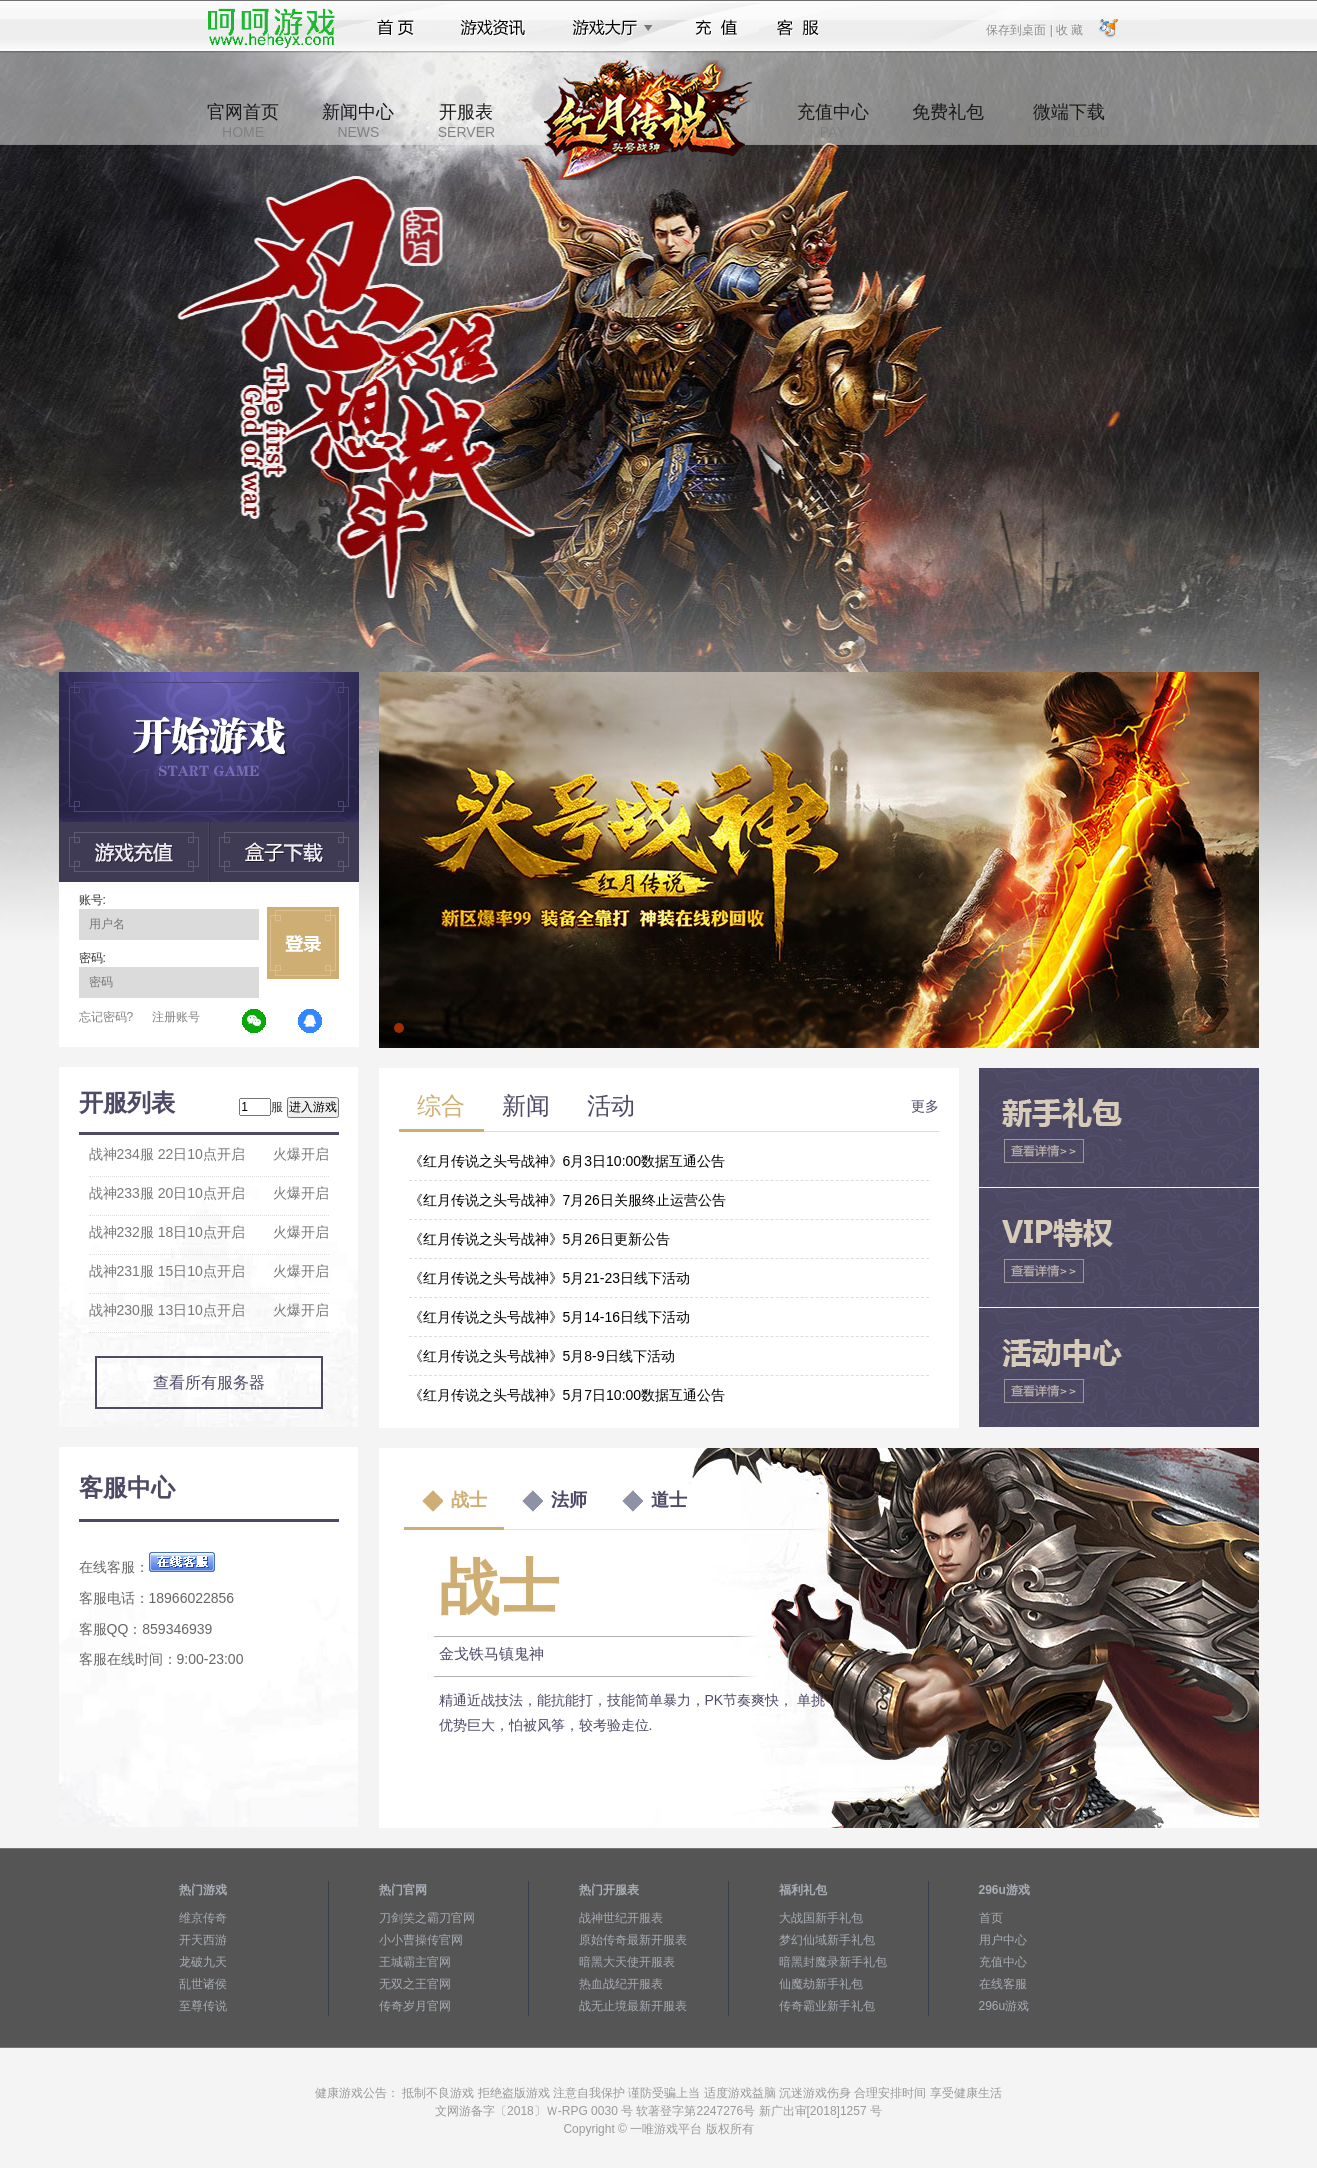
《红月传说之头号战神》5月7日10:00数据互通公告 (567, 1395)
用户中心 (1003, 1940)
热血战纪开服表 (621, 1984)
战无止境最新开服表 (633, 2006)
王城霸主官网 (415, 1962)
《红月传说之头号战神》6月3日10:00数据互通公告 (567, 1161)
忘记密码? (106, 1017)
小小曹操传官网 (421, 1940)
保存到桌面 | (1020, 29)
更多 (925, 1106)
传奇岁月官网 (415, 2006)
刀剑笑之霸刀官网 (427, 1918)
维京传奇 (203, 1918)
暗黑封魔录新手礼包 (833, 1962)
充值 (715, 28)
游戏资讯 (493, 28)
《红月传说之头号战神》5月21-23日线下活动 (550, 1278)
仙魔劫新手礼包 (821, 1984)
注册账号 (176, 1017)
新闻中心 (358, 121)
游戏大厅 (607, 28)
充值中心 (833, 121)
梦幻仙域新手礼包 (827, 1940)
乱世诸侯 (203, 1984)
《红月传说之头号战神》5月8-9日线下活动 (542, 1356)
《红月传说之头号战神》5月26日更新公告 (539, 1239)
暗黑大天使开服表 (627, 1962)
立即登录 (303, 943)
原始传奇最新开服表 (633, 1940)
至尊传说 (203, 2006)
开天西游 (203, 1940)
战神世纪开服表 (621, 1918)
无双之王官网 (415, 1984)
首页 (395, 28)
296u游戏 (1004, 2006)
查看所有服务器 (209, 1382)
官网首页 (243, 121)
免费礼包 (948, 121)
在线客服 (1003, 1984)
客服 (798, 28)
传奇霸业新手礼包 (827, 2006)
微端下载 (1068, 121)
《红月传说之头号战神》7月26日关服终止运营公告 (567, 1200)
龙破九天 (203, 1962)
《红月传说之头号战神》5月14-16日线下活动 (550, 1317)
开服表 (466, 121)
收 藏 (1069, 29)
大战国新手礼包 (821, 1918)
